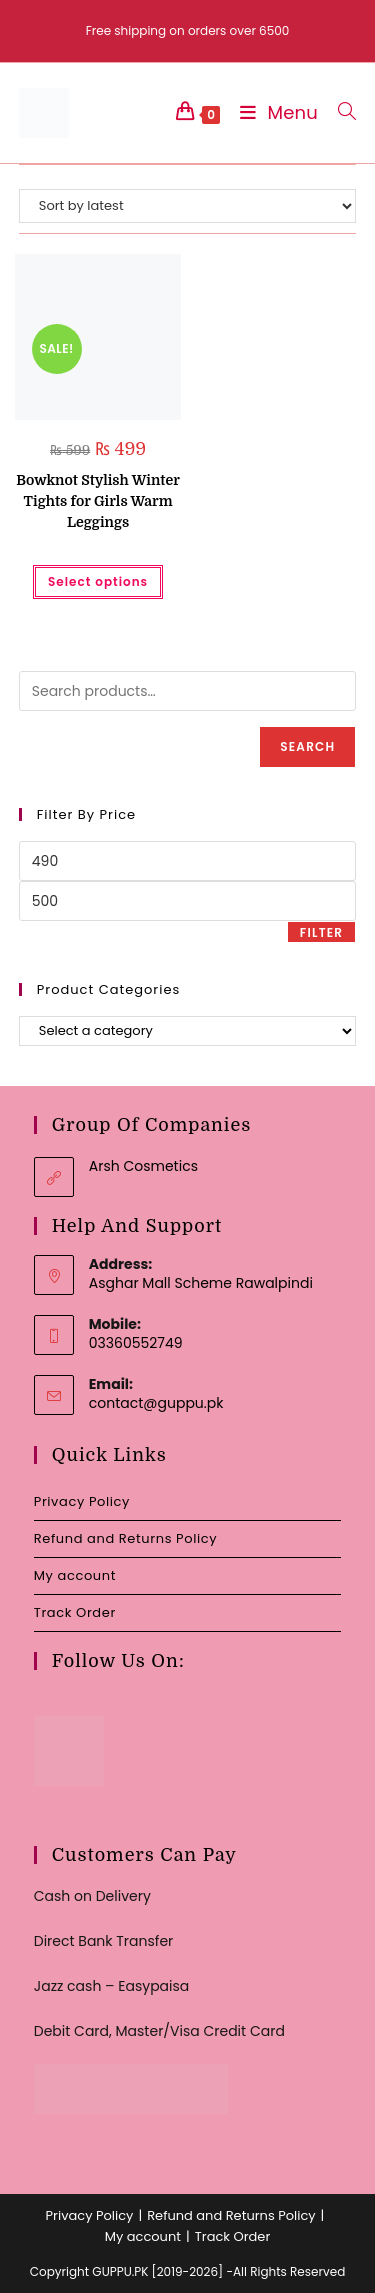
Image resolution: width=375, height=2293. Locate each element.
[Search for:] (339, 112)
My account (75, 1575)
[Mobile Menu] (274, 112)
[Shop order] (188, 206)
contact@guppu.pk (156, 1403)
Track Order (75, 1612)
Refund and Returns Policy (125, 1538)
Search (307, 746)
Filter (321, 932)
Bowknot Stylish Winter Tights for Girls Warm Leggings (98, 501)
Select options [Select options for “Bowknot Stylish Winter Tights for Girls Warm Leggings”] (98, 581)
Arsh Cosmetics (143, 1166)
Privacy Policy (82, 1501)
